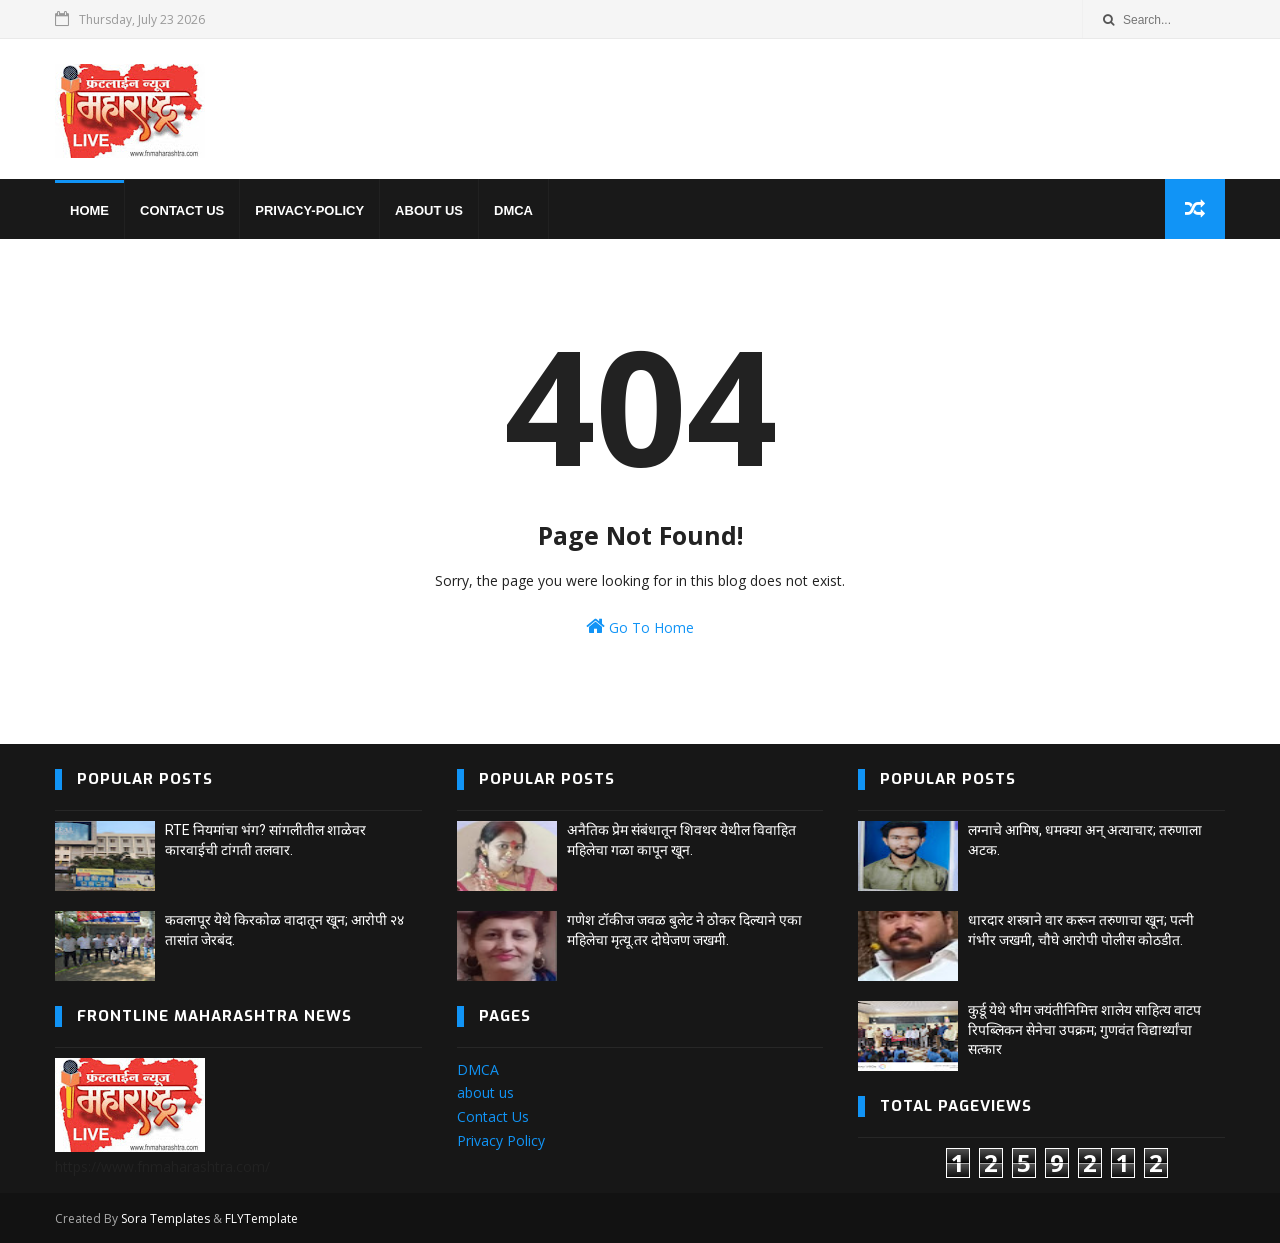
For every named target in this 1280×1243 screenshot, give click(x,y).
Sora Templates (165, 1218)
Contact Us (493, 1116)
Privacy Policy (501, 1140)
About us (429, 210)
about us (485, 1092)
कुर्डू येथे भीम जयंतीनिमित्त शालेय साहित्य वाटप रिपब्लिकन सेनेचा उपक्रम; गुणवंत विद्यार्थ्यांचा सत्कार (1084, 1029)
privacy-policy (309, 210)
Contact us (182, 210)
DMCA (513, 210)
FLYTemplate (261, 1218)
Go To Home (640, 626)
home (89, 210)
